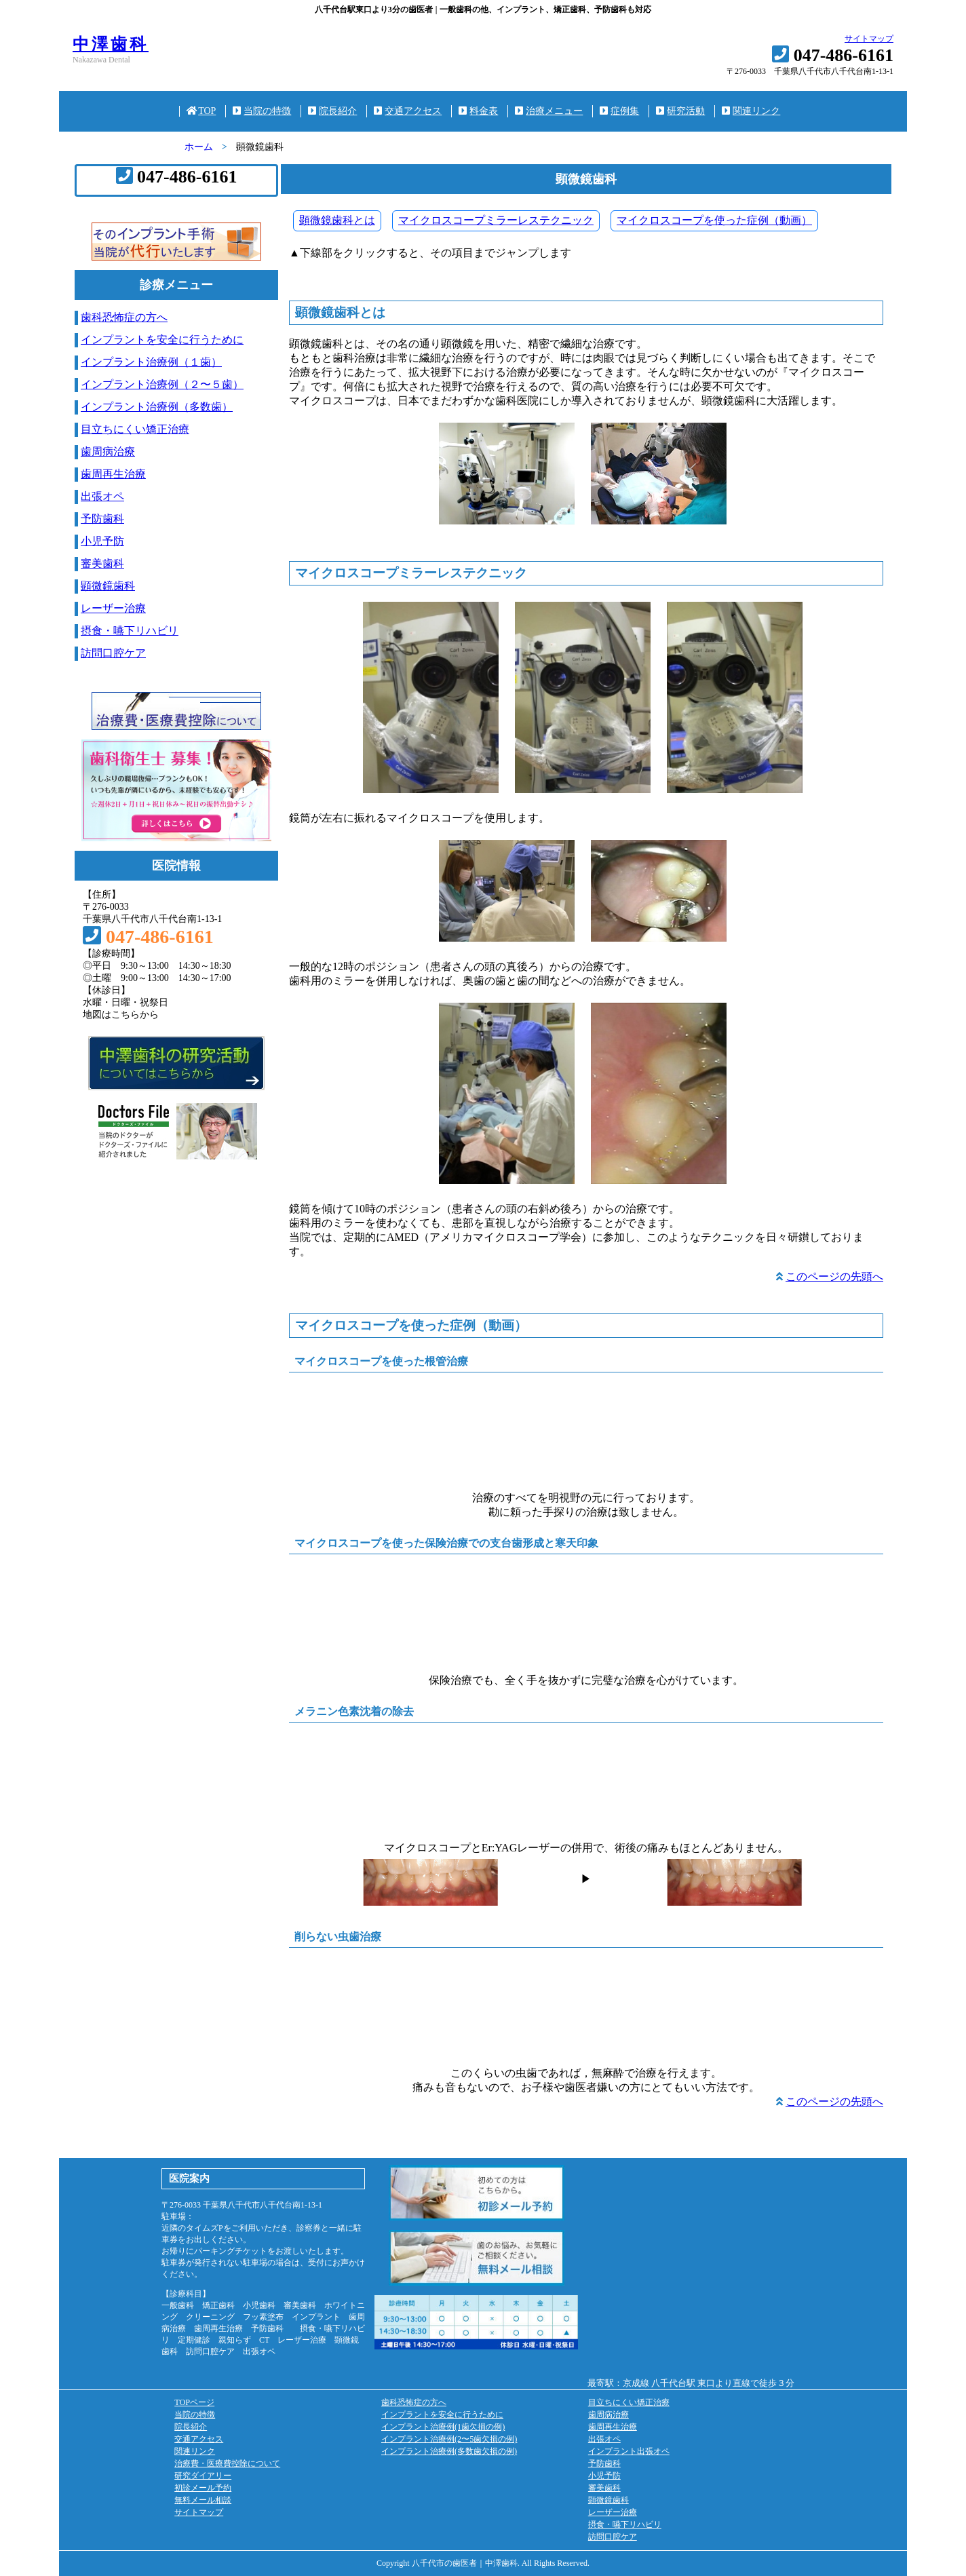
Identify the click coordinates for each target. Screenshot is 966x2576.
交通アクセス (408, 111)
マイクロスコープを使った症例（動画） (714, 220)
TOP (201, 111)
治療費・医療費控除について (227, 2463)
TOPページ (194, 2402)
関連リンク (751, 111)
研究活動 (680, 111)
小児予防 (102, 541)
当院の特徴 (262, 111)
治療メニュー (549, 111)
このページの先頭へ (834, 1276)
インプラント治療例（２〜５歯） (162, 384)
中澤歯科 (111, 44)
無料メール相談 (202, 2500)
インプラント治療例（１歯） (151, 362)
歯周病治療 (108, 451)
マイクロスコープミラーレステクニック (496, 220)
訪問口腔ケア (113, 653)
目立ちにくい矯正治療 (135, 429)
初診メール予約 (202, 2488)
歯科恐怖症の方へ (124, 317)
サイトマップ (869, 38)
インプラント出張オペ (629, 2451)
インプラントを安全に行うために (162, 339)
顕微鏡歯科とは (337, 220)
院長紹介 (332, 111)
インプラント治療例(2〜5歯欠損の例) (449, 2439)
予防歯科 (102, 518)
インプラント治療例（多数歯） (157, 406)
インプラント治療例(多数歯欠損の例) (449, 2451)
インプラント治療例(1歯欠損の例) (443, 2426)
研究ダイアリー (202, 2475)
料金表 (478, 111)
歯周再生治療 (113, 474)
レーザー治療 (113, 608)
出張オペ (102, 496)
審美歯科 (102, 563)
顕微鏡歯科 (108, 586)
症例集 (619, 111)
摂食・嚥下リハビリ (129, 630)
